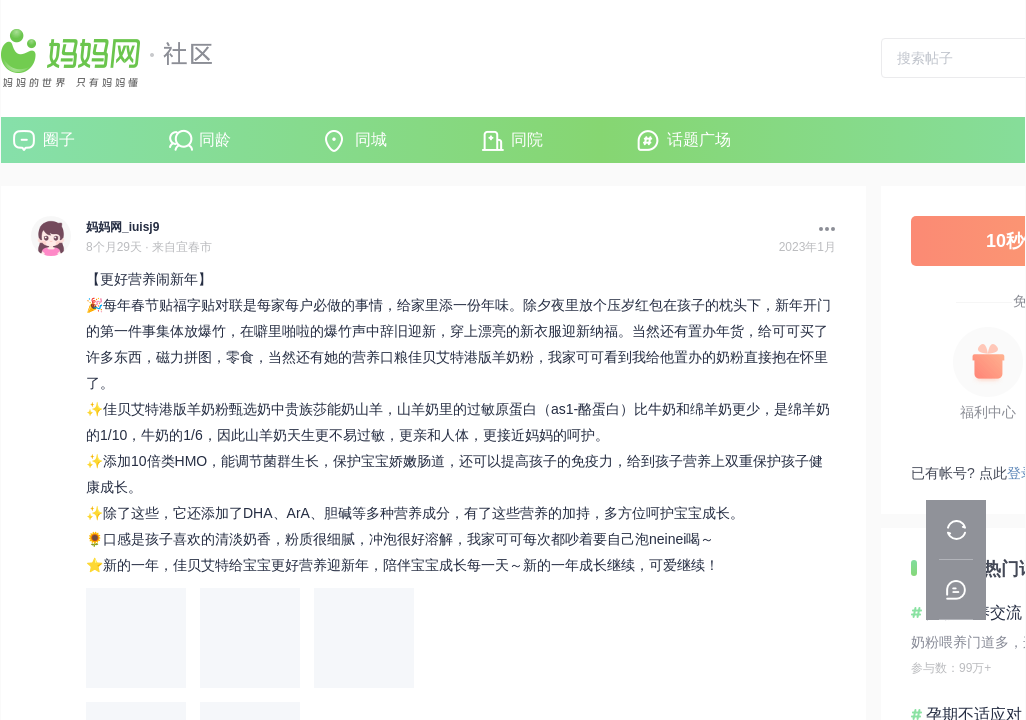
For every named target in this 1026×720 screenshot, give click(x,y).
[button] (822, 229)
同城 (371, 139)
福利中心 (988, 412)
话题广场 (699, 139)
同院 (527, 139)
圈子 (59, 139)
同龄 (215, 139)
